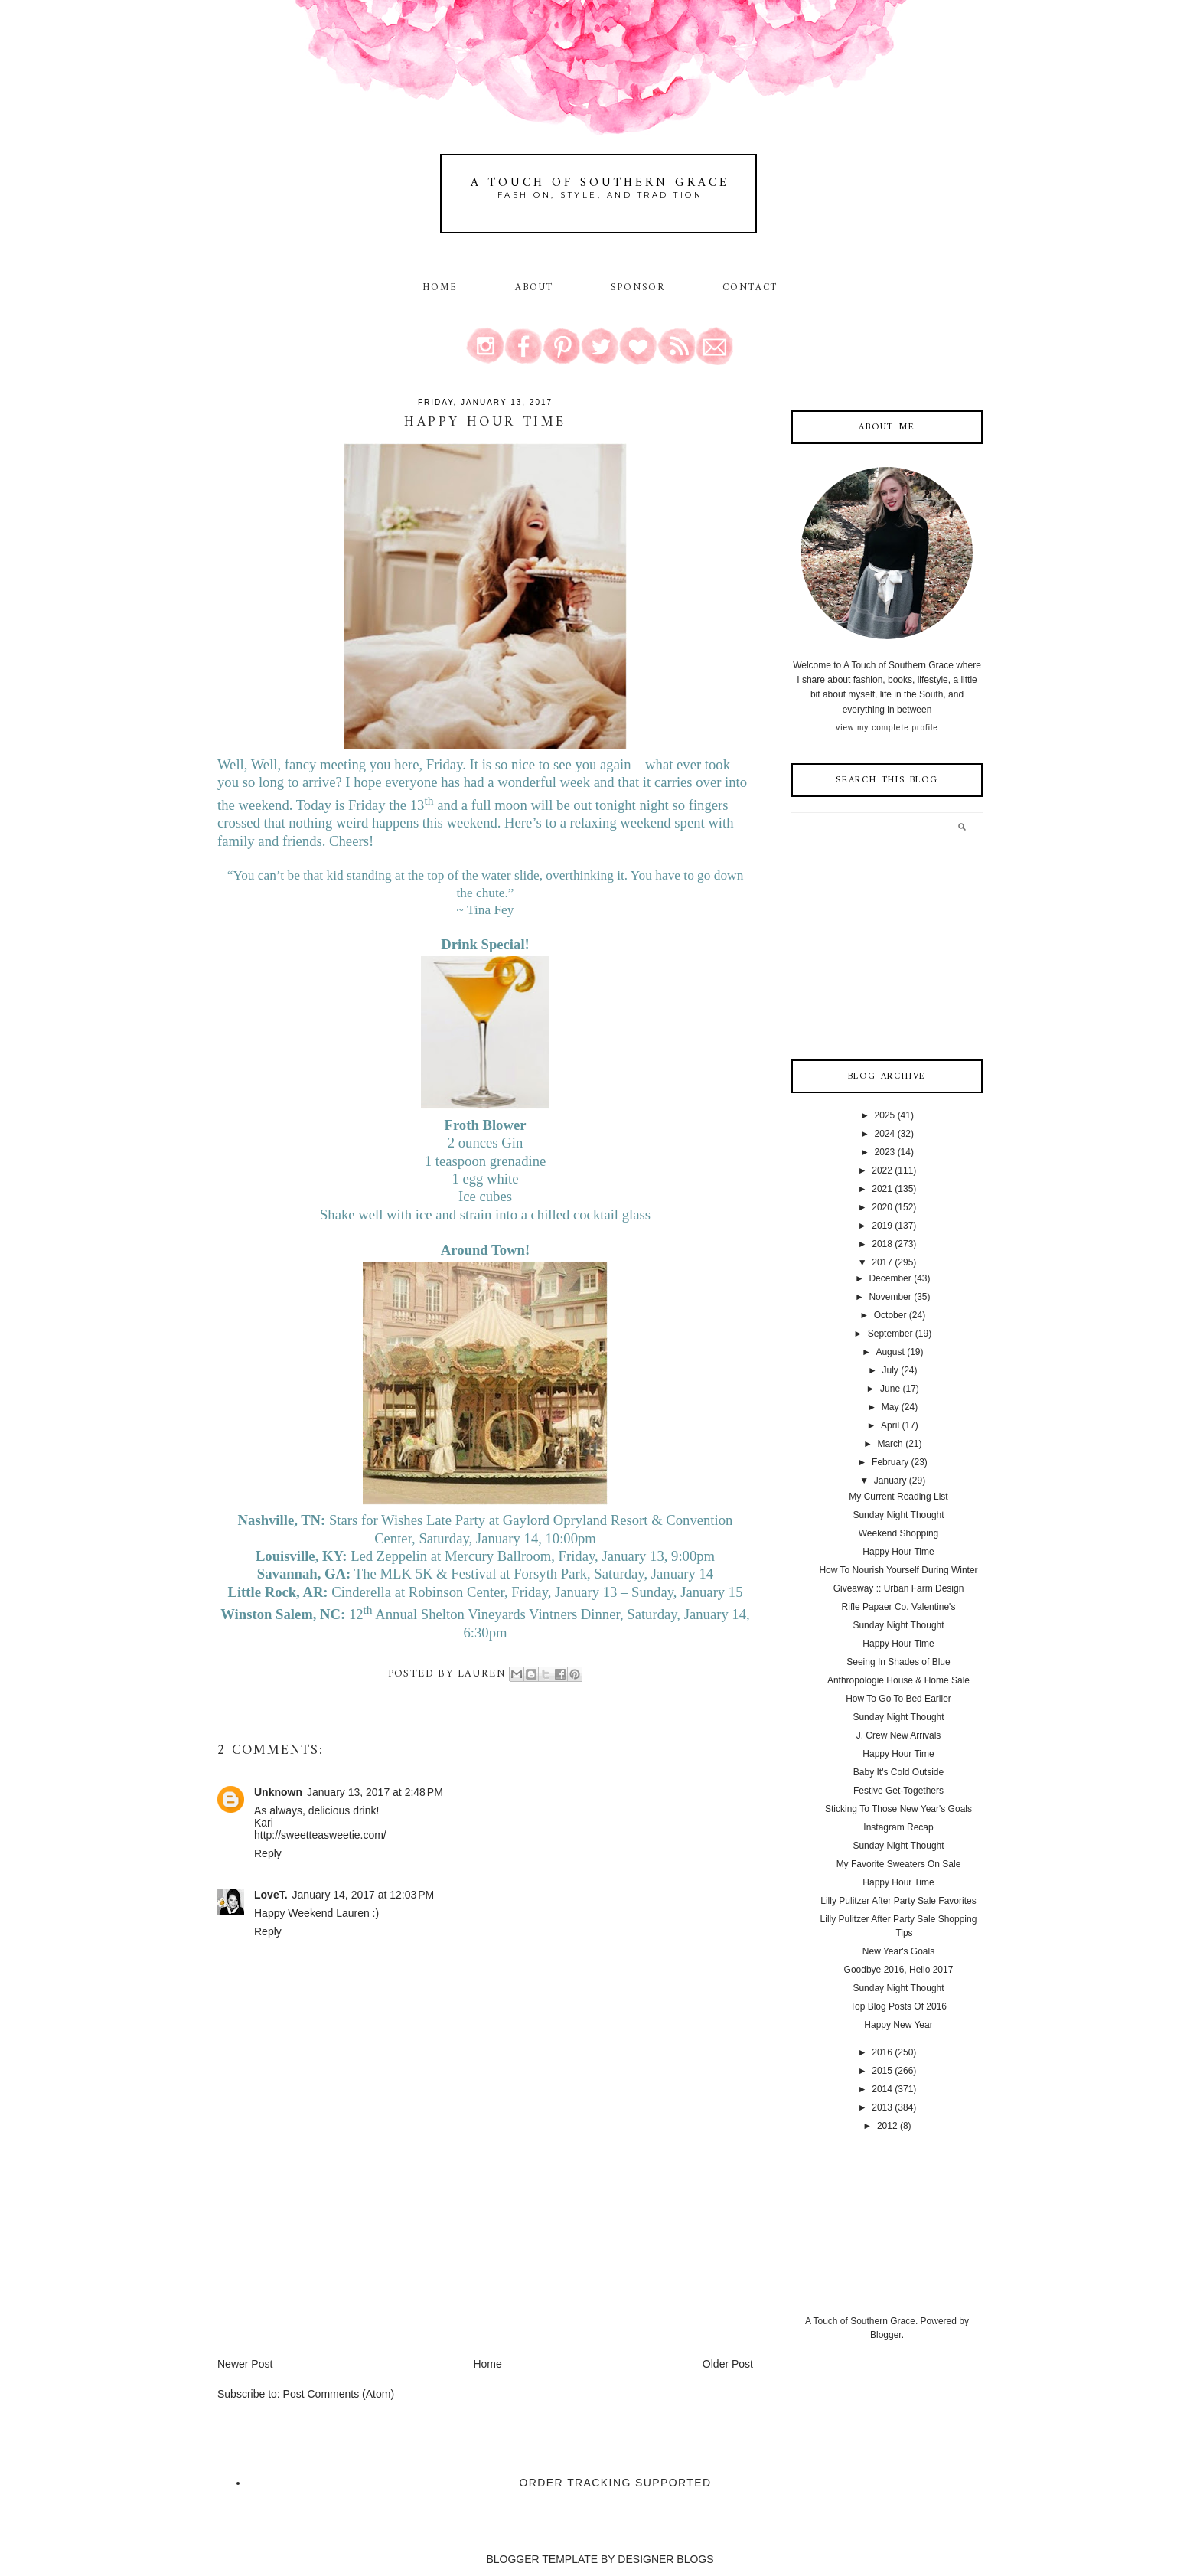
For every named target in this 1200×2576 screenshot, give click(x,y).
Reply (268, 1853)
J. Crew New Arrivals (898, 1735)
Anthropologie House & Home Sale (898, 1680)
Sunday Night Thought (898, 1515)
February (890, 1462)
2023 (885, 1152)
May (890, 1407)
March (889, 1443)
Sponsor (638, 287)
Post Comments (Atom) (338, 2394)
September (890, 1333)
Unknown (278, 1792)
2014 (882, 2089)
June (890, 1388)
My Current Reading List (898, 1496)
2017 (882, 1262)
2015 (882, 2070)
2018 (882, 1244)
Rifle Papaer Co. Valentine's (899, 1606)
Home (440, 287)
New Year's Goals (898, 1951)
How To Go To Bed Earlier (898, 1698)
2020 (882, 1207)
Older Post (728, 2364)
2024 (885, 1133)
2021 (882, 1189)
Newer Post (244, 2364)
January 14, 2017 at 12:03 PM (363, 1895)
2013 (882, 2107)
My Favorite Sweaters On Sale (898, 1864)
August (890, 1352)
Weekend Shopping (899, 1533)
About (537, 287)
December (890, 1278)
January (890, 1480)
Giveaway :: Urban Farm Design (898, 1588)
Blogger (886, 2335)
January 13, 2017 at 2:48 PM (375, 1792)
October (890, 1315)
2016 (882, 2052)
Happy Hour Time (898, 1551)
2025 (885, 1115)
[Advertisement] (332, 2249)
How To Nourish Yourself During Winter (898, 1570)
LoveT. (271, 1895)
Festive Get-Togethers (898, 1790)
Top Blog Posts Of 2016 (898, 2006)
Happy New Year (898, 2024)
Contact (750, 287)
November (890, 1296)
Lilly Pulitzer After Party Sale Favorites (898, 1900)
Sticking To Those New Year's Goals (898, 1809)
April (890, 1425)
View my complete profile (887, 727)
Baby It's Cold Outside (898, 1772)
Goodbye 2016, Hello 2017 (899, 1969)
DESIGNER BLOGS (665, 2559)
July (890, 1370)
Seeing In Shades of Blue (898, 1662)
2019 (882, 1225)
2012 (887, 2126)
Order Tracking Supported (616, 2482)
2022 (882, 1170)
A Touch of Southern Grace (600, 183)
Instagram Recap (898, 1827)
